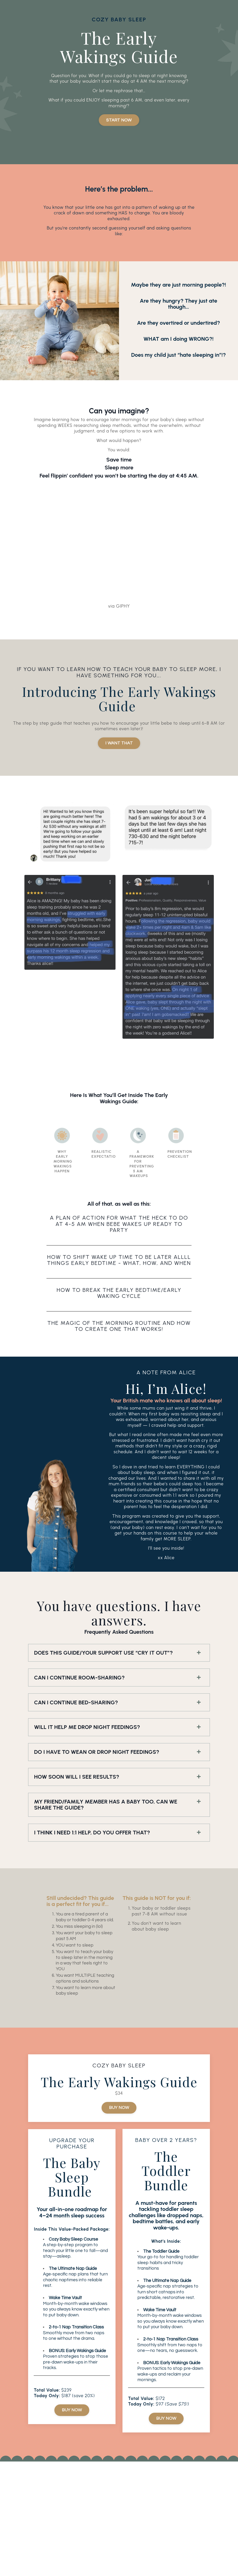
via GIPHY (119, 620)
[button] (119, 2196)
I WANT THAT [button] (119, 758)
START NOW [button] (119, 130)
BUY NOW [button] (119, 2197)
